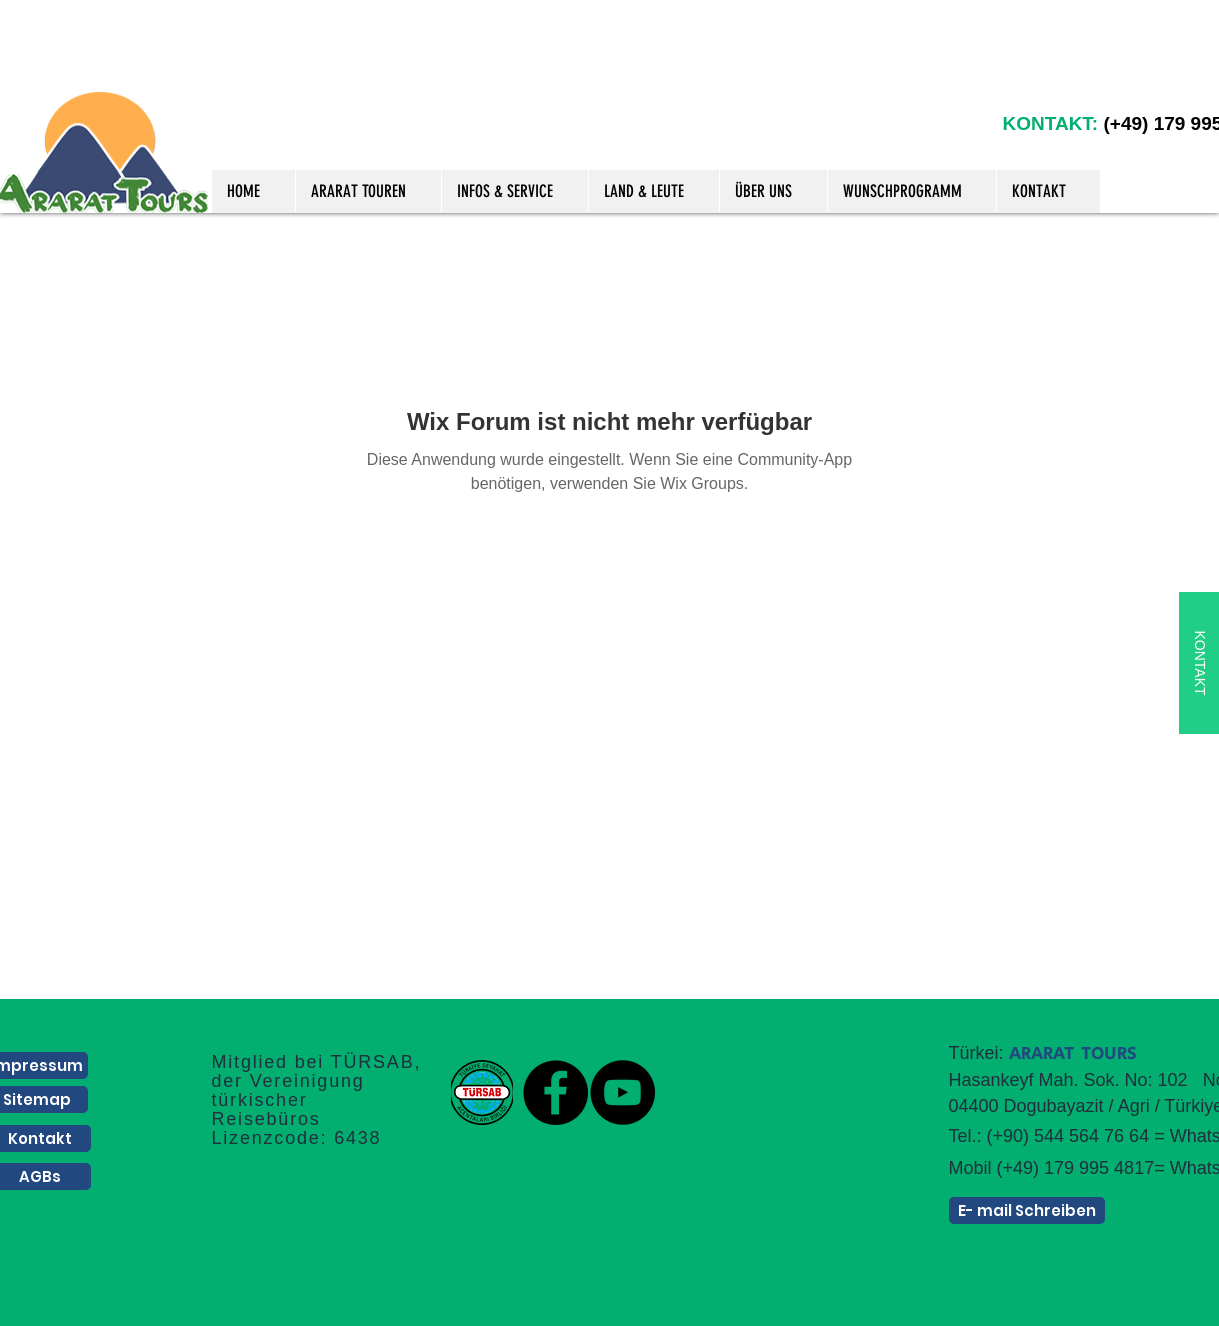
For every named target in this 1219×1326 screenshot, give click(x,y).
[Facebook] (555, 1092)
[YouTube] (622, 1092)
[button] (368, 191)
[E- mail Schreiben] (1027, 1210)
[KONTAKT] (1199, 663)
